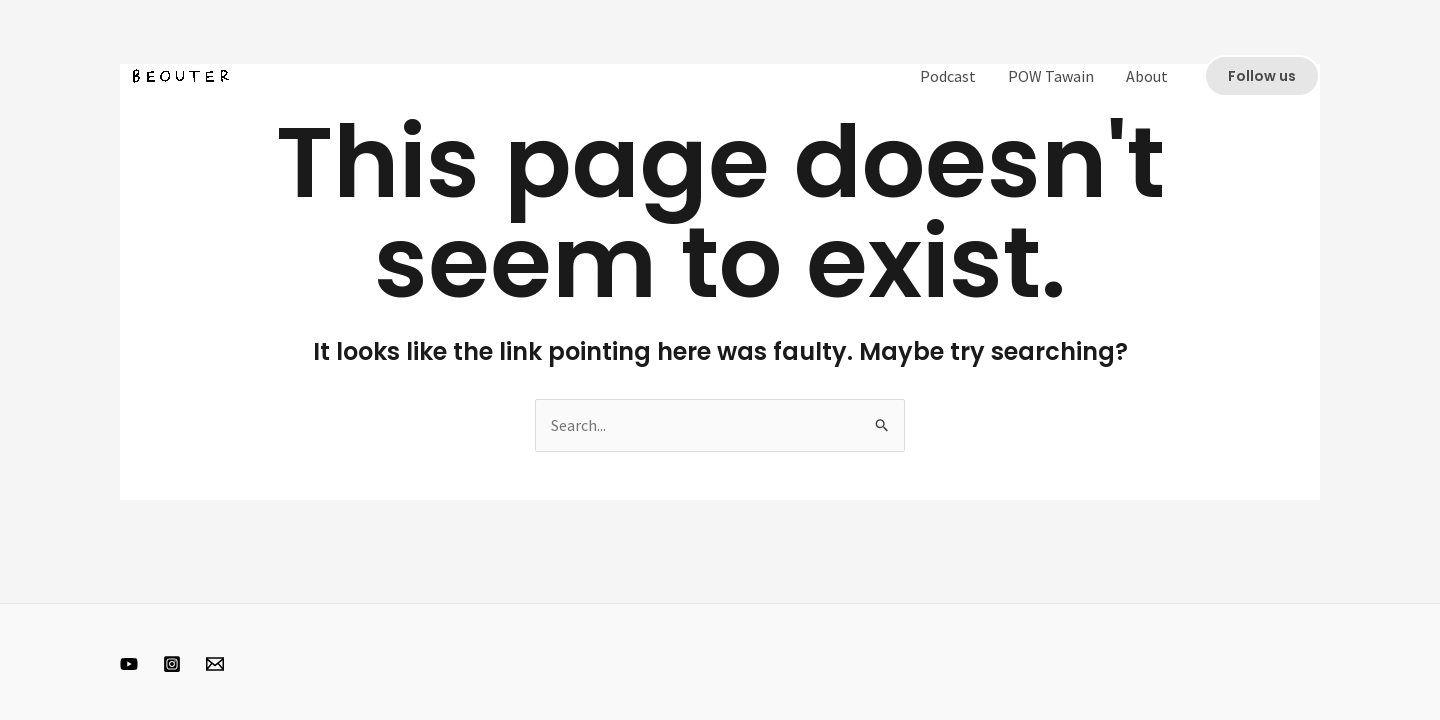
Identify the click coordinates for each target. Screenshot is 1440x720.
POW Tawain (1051, 76)
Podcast (948, 76)
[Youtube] (129, 664)
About (1147, 76)
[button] (1262, 76)
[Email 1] (215, 664)
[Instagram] (172, 664)
